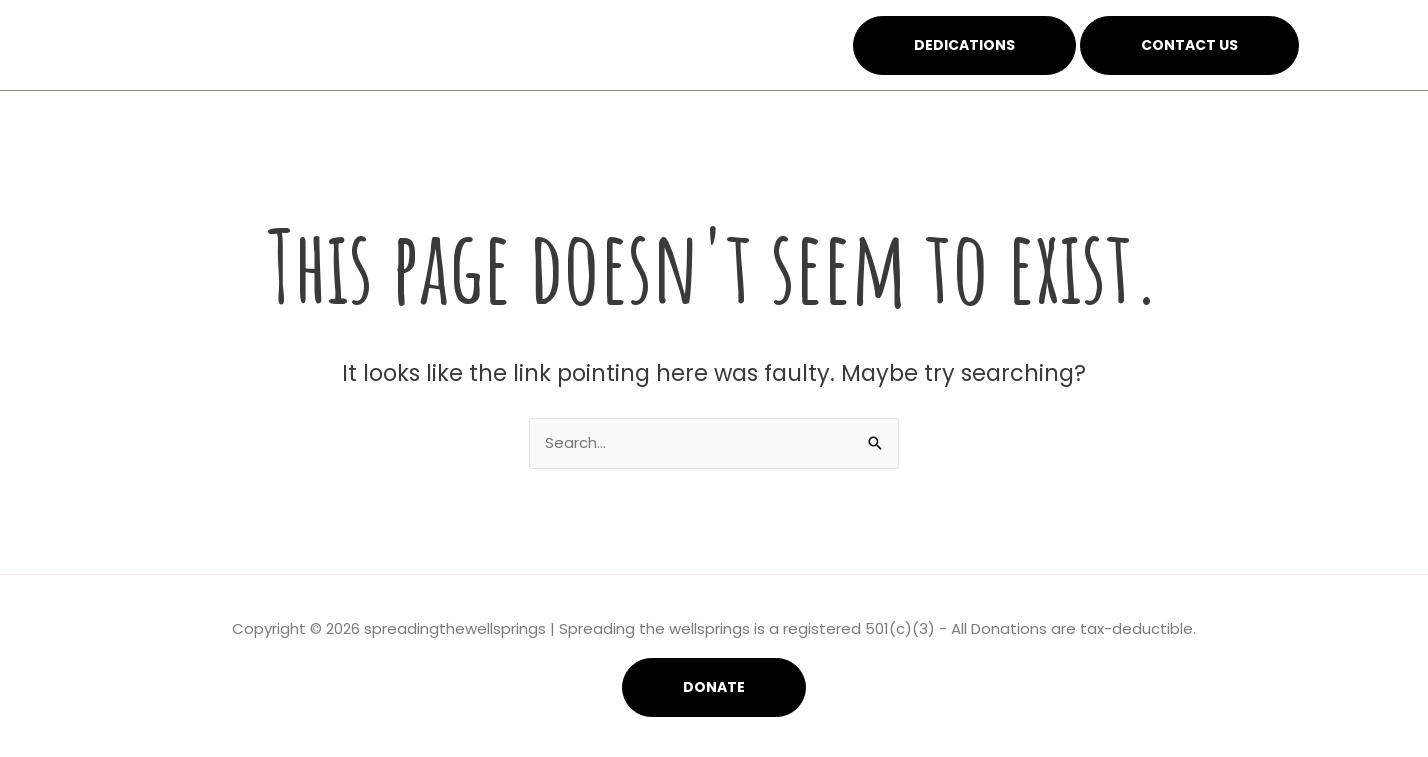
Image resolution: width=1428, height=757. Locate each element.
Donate (714, 687)
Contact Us (1189, 45)
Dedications (964, 45)
